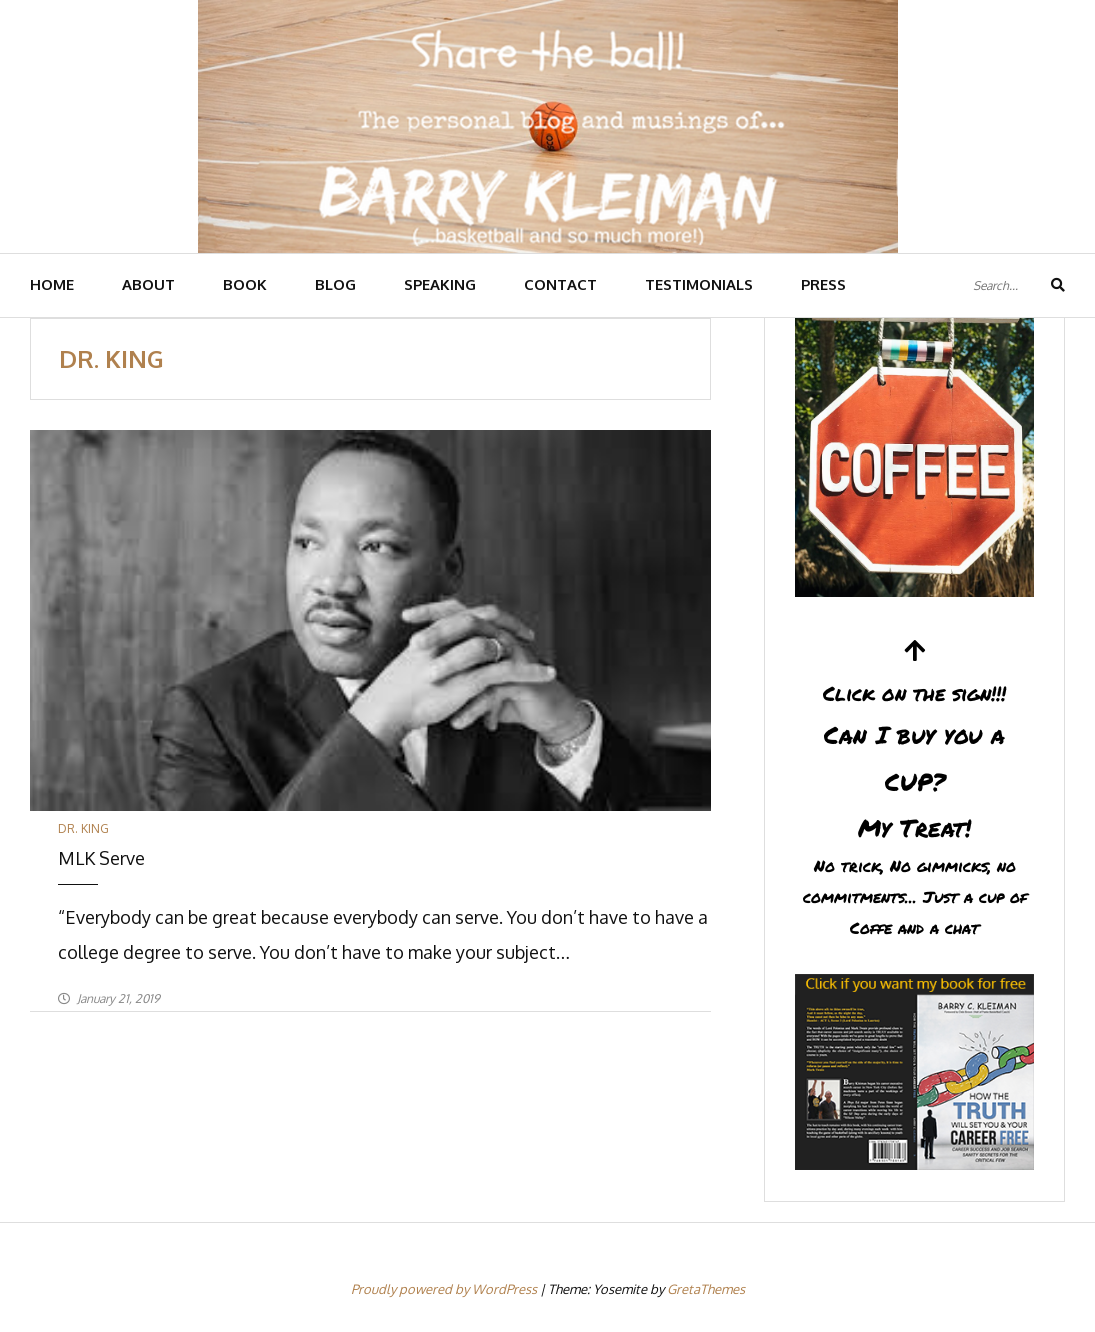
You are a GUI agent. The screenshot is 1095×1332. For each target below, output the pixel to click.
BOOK (245, 284)
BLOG (335, 284)
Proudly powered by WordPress (445, 1289)
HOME (52, 284)
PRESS (823, 284)
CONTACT (560, 284)
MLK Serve (101, 858)
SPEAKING (440, 284)
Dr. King (83, 828)
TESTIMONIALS (699, 284)
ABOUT (148, 284)
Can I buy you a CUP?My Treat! (914, 790)
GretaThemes (706, 1289)
